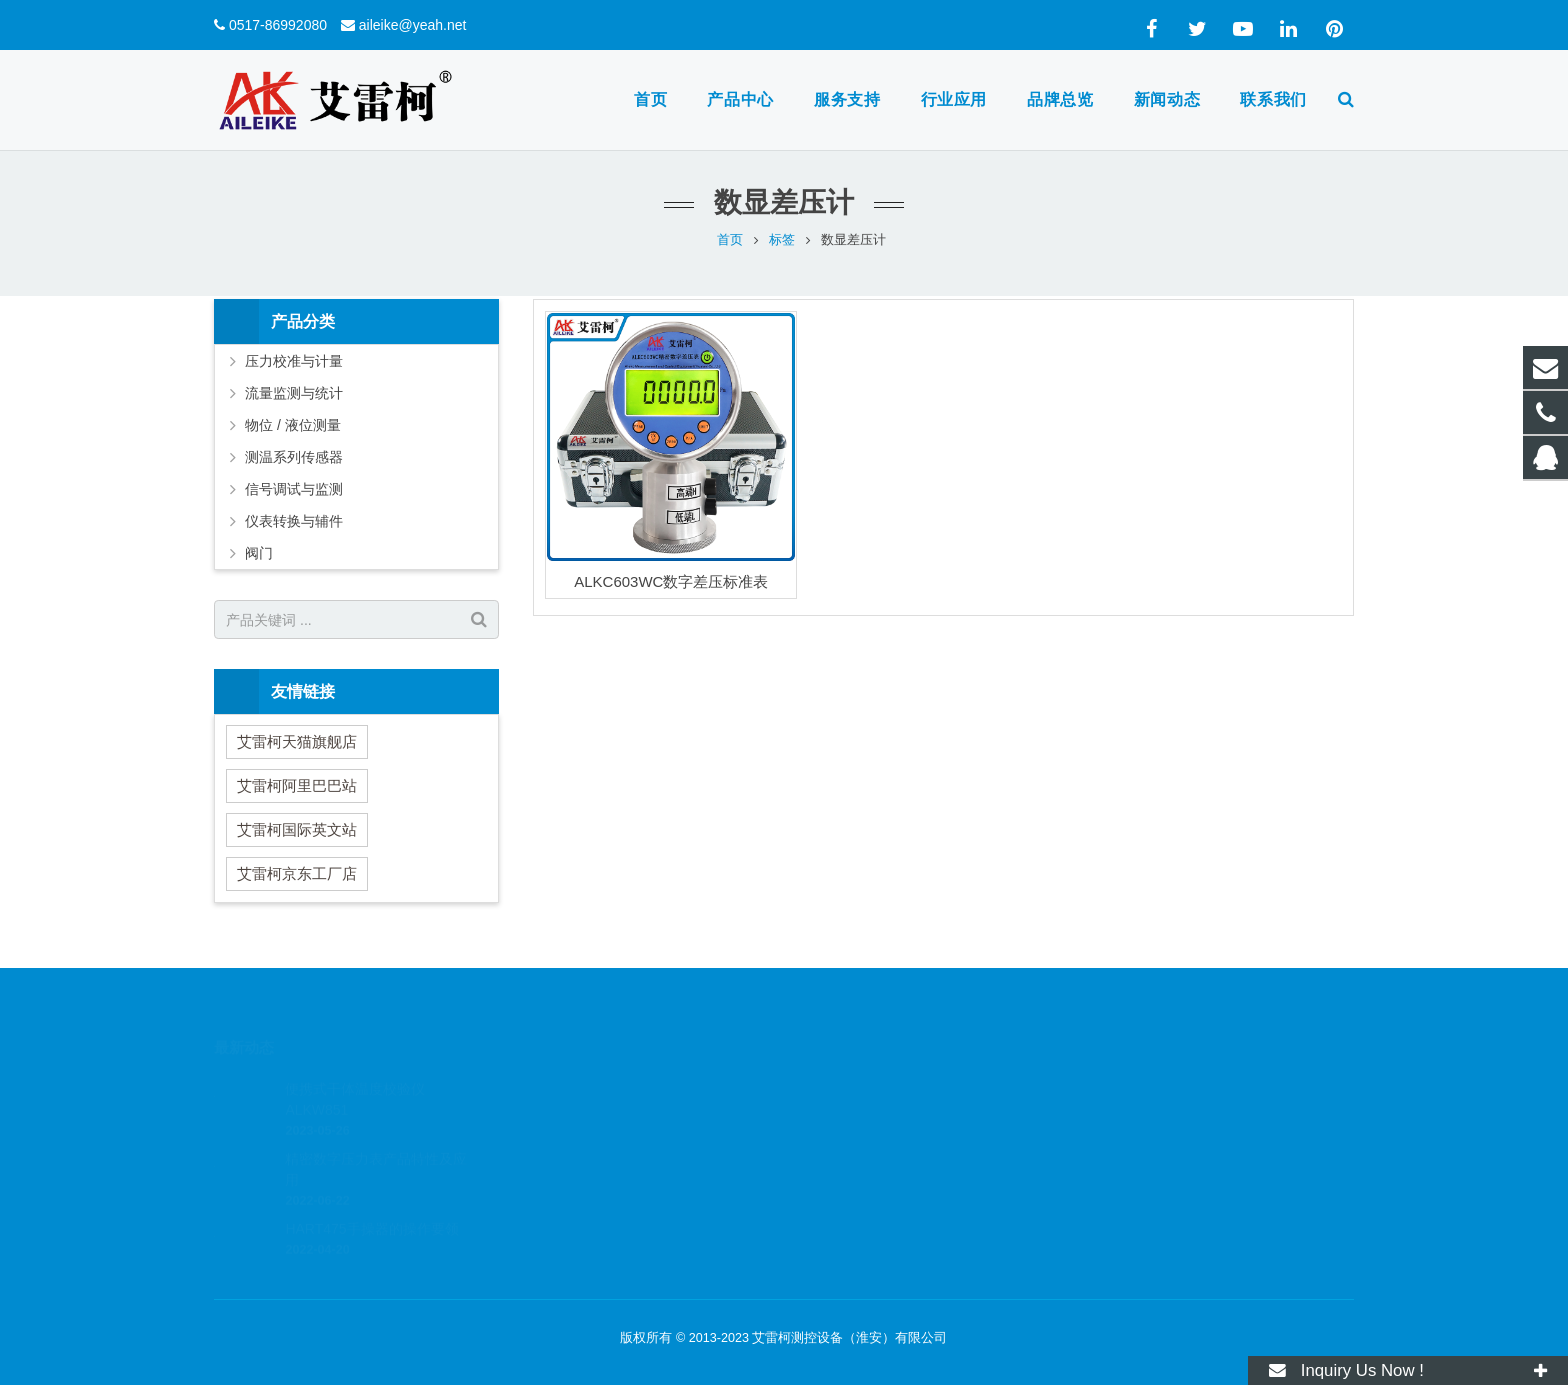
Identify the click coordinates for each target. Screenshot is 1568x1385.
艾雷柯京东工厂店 (297, 873)
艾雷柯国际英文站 (297, 829)
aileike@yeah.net (413, 25)
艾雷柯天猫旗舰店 (297, 741)
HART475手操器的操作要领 (371, 1200)
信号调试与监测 (294, 489)
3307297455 (857, 1083)
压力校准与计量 (294, 361)
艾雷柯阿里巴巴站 (297, 785)
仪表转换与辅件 (294, 521)
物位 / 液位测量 (293, 425)
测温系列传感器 (294, 457)
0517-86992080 (278, 25)
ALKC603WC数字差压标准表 (671, 581)
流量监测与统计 (294, 393)
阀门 (259, 553)
